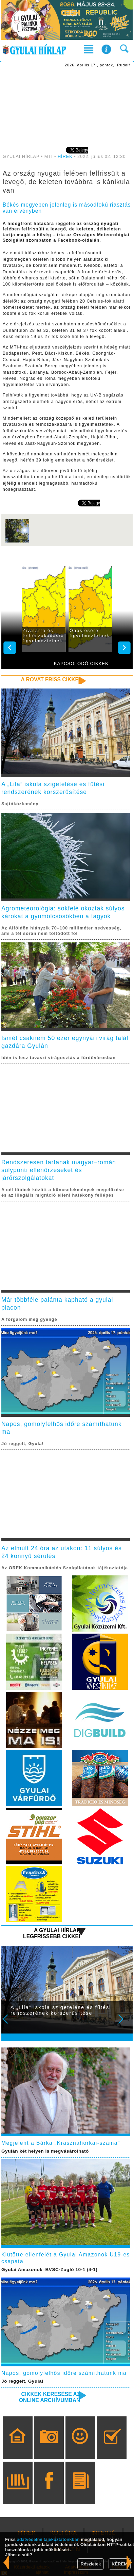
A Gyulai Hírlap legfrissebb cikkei (51, 1933)
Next (124, 2023)
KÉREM (120, 2563)
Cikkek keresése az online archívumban (49, 2397)
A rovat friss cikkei (50, 679)
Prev (10, 2023)
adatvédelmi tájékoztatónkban (48, 2539)
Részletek (90, 2563)
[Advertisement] (67, 106)
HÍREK (65, 156)
